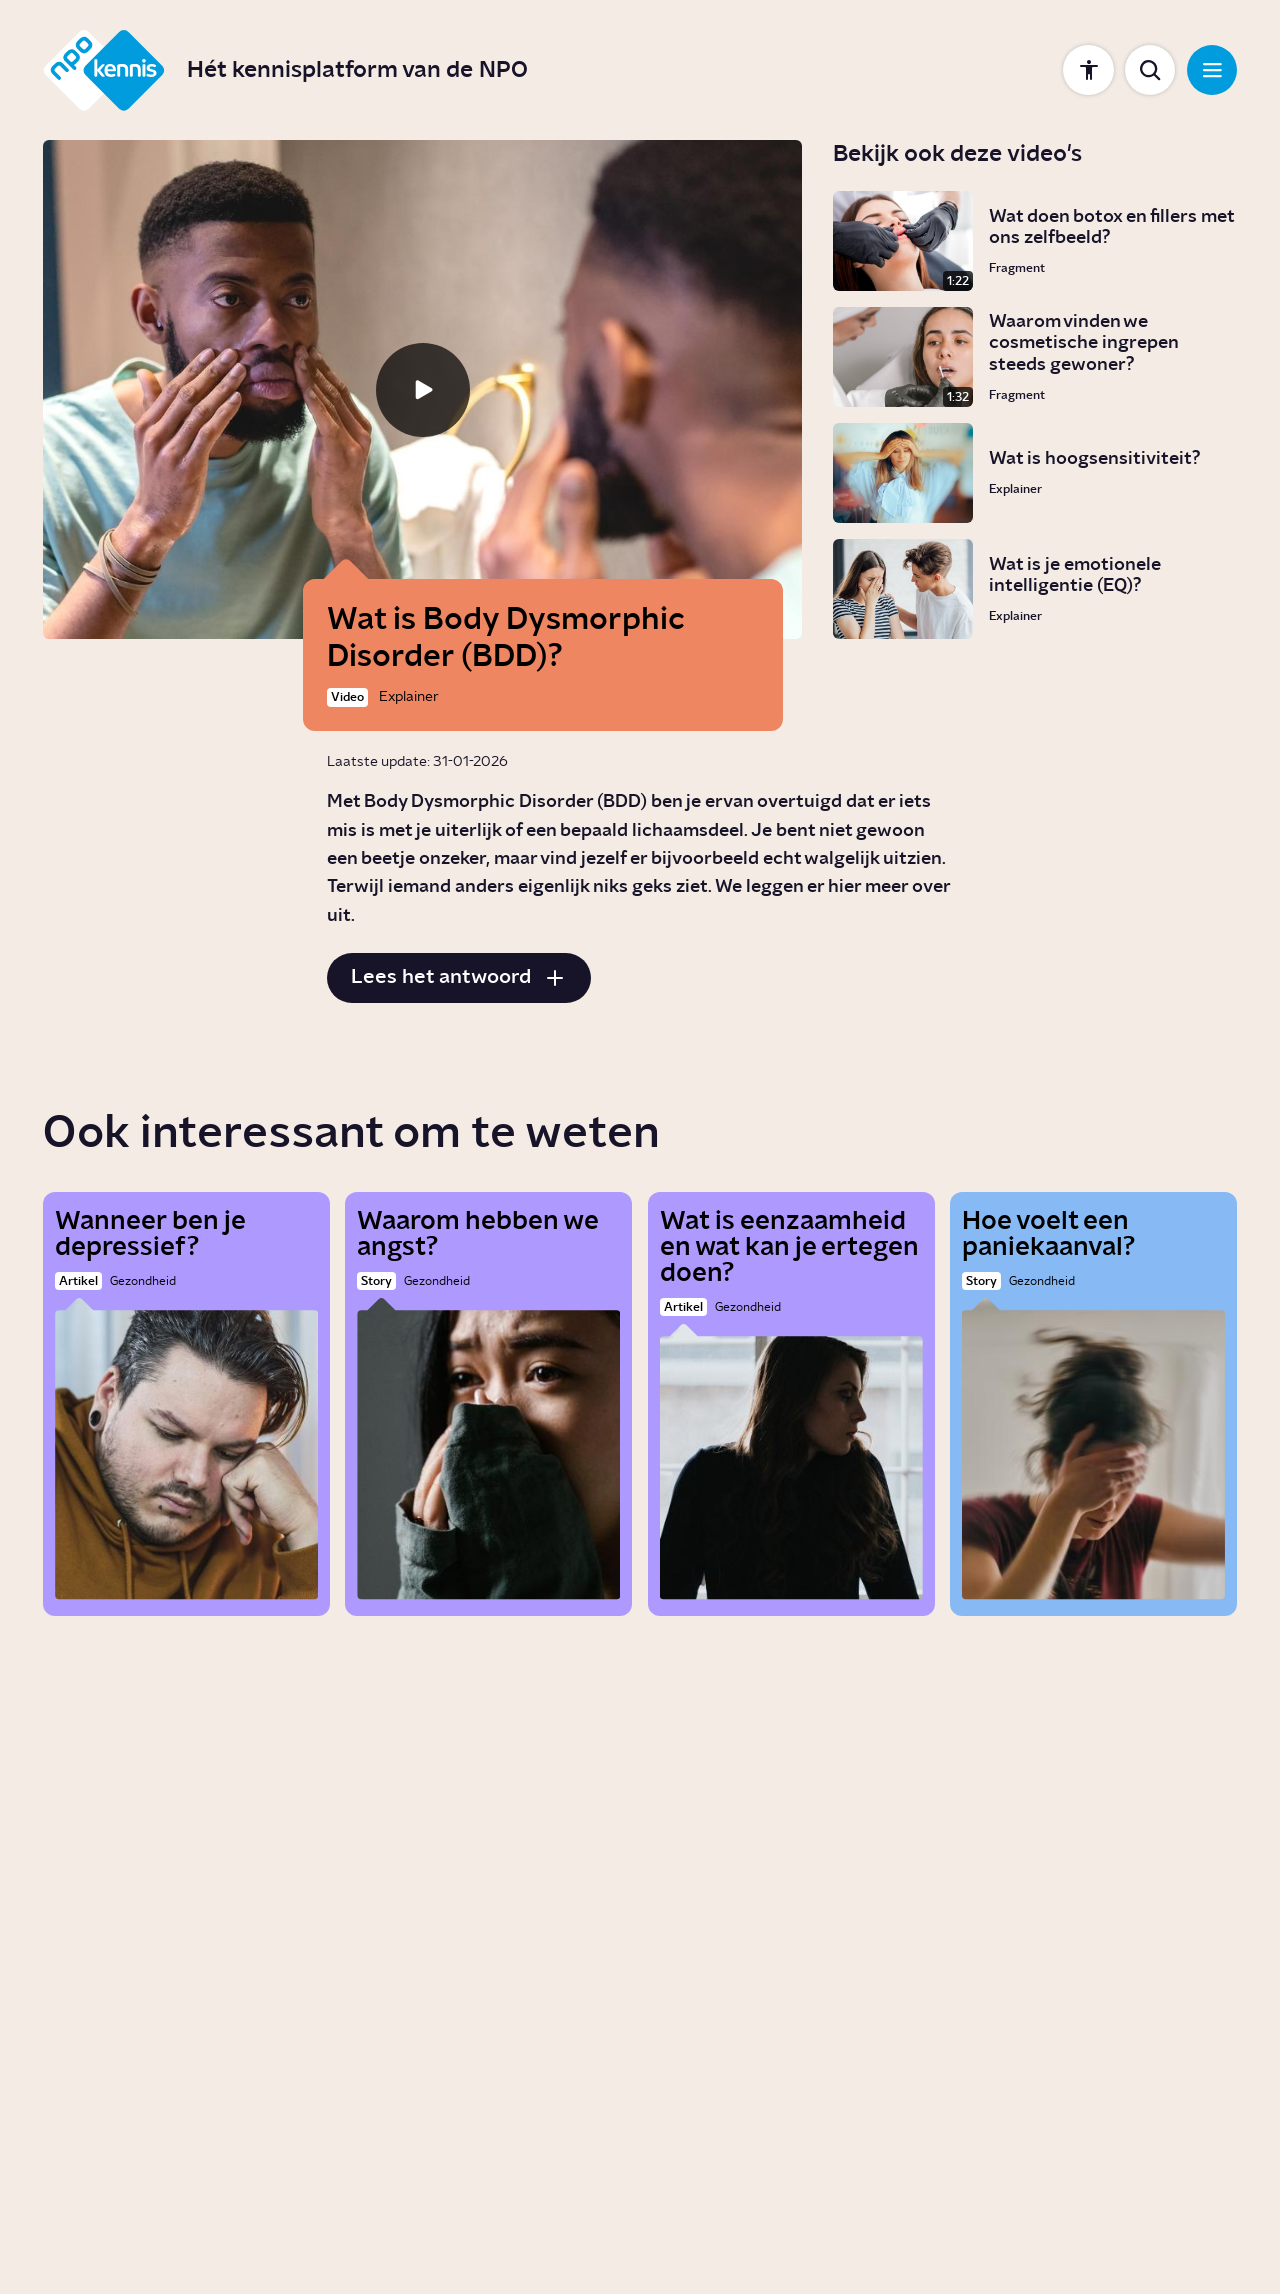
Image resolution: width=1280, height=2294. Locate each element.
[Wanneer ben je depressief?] (186, 1404)
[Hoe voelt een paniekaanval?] (1093, 1404)
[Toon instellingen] (1088, 70)
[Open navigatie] (1212, 70)
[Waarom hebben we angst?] (488, 1404)
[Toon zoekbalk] (1150, 70)
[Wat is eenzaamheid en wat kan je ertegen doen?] (791, 1404)
